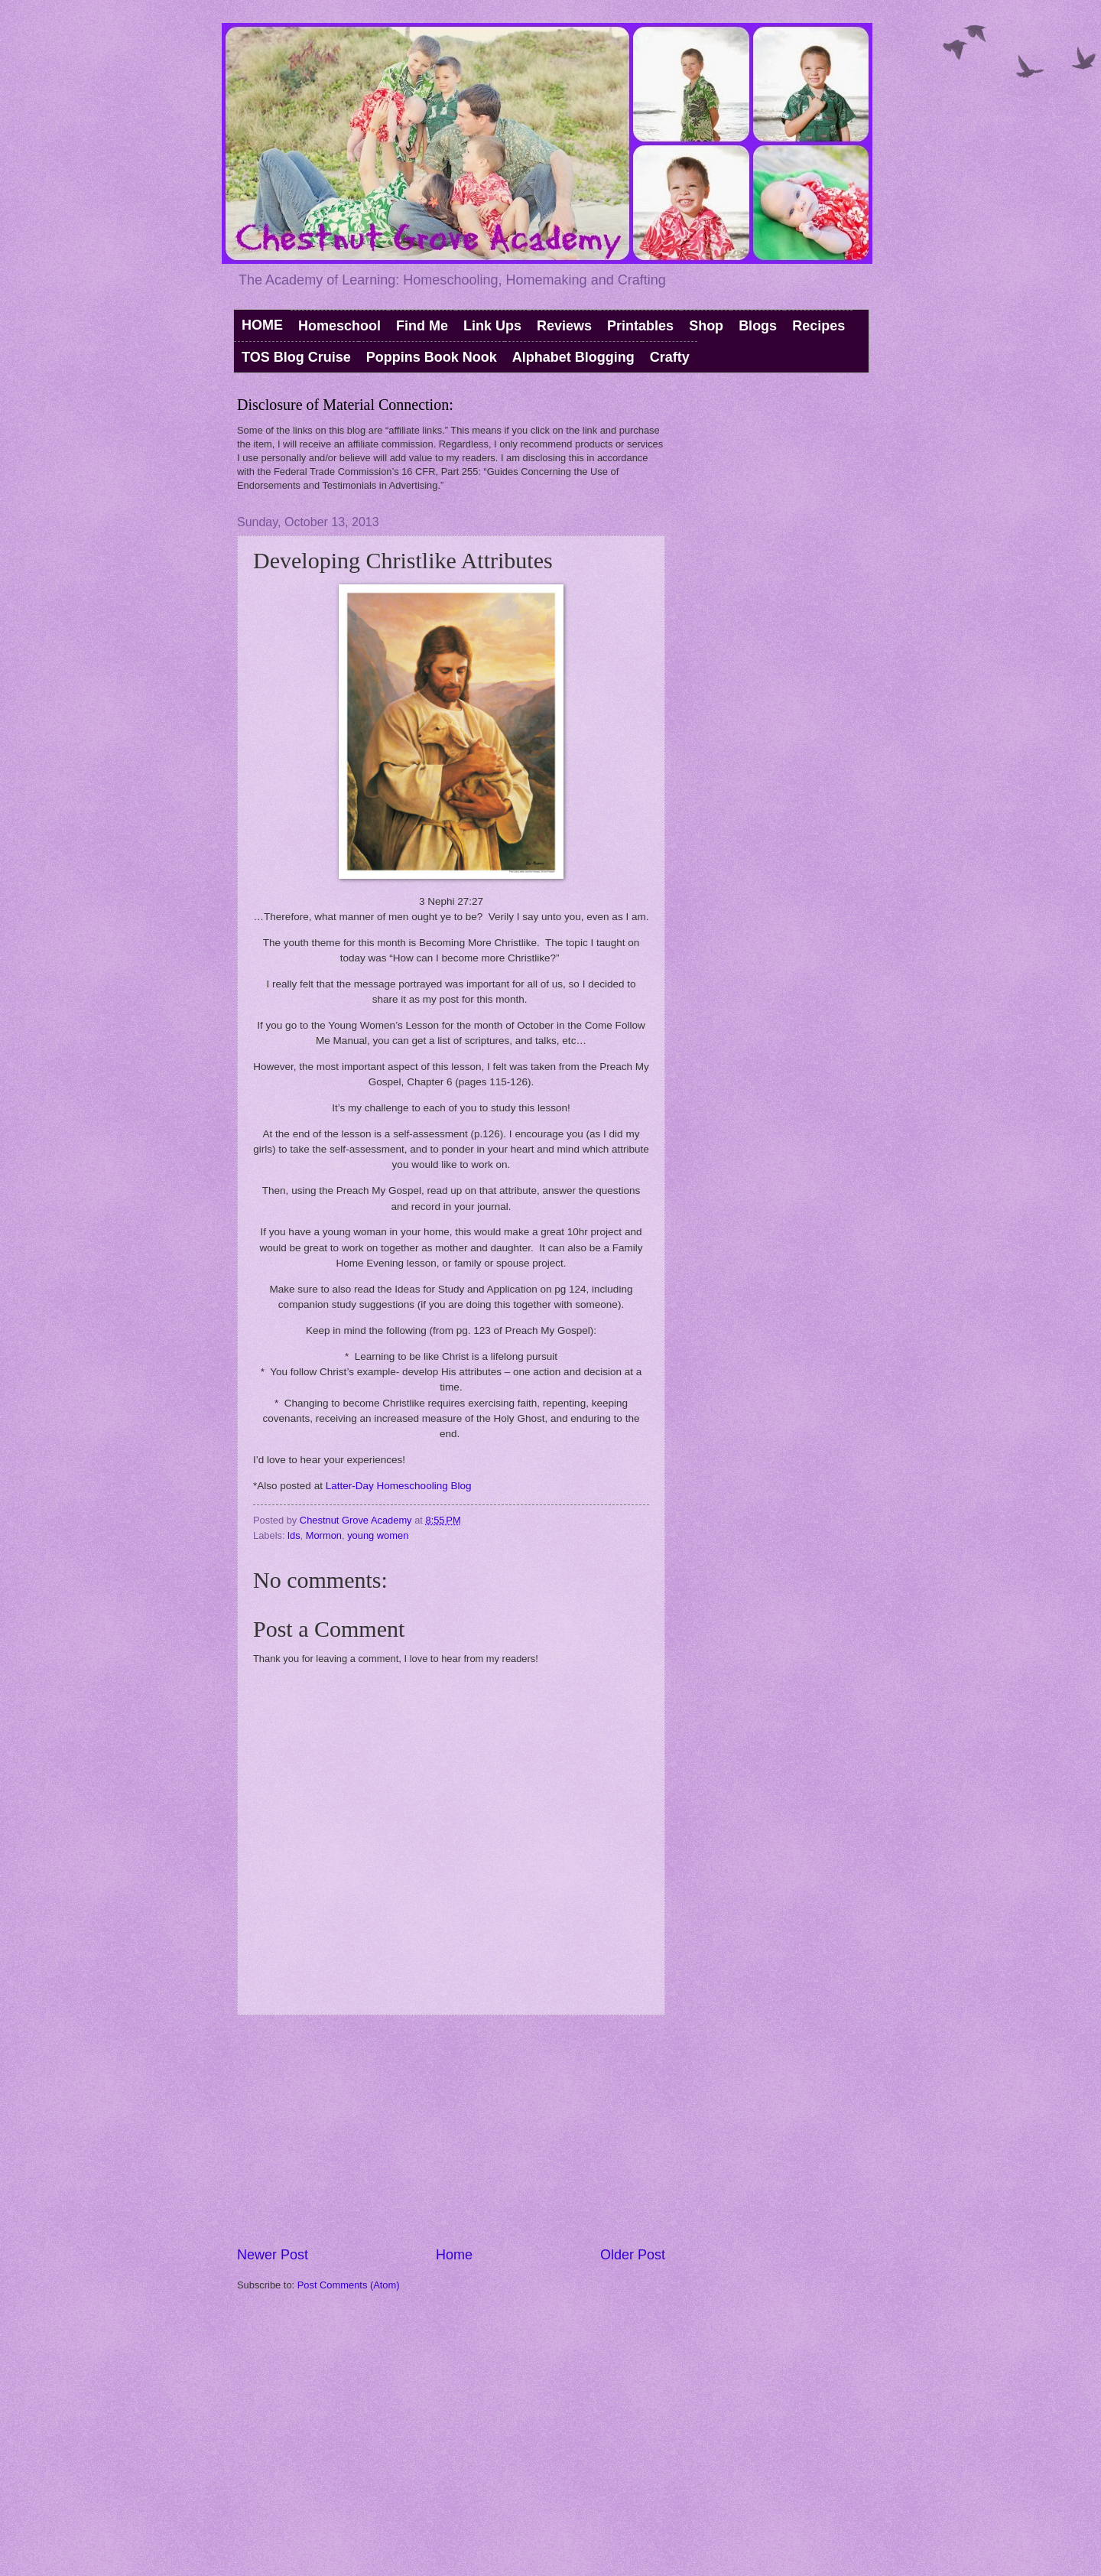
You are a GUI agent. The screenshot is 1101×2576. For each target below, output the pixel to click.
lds (293, 1535)
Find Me (422, 325)
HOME (262, 325)
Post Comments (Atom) (348, 2285)
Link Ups (492, 325)
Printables (640, 325)
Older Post (632, 2254)
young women (377, 1535)
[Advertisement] (451, 2130)
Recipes (818, 325)
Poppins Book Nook (431, 357)
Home (454, 2254)
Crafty (670, 357)
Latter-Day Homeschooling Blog (399, 1485)
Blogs (758, 325)
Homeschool (339, 325)
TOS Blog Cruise (296, 357)
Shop (706, 325)
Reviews (564, 325)
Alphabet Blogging (573, 357)
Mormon (324, 1535)
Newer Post (272, 2254)
